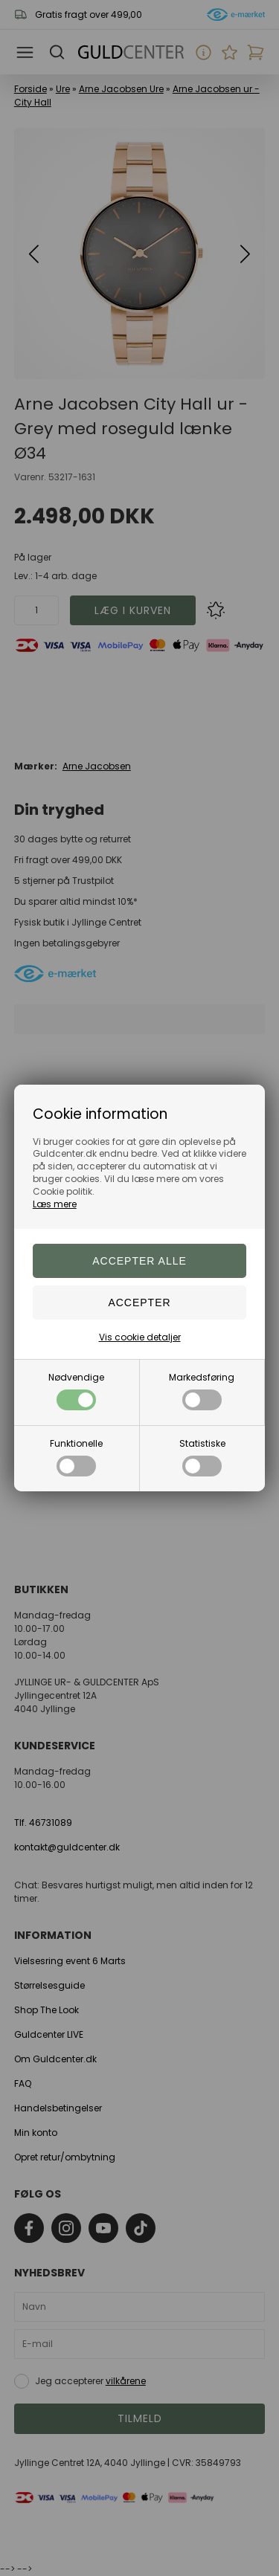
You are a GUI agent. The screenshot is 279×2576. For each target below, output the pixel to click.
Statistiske (202, 1456)
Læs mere (55, 1204)
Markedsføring (201, 1390)
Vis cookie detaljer (140, 1337)
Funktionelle (76, 1456)
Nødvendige (76, 1390)
